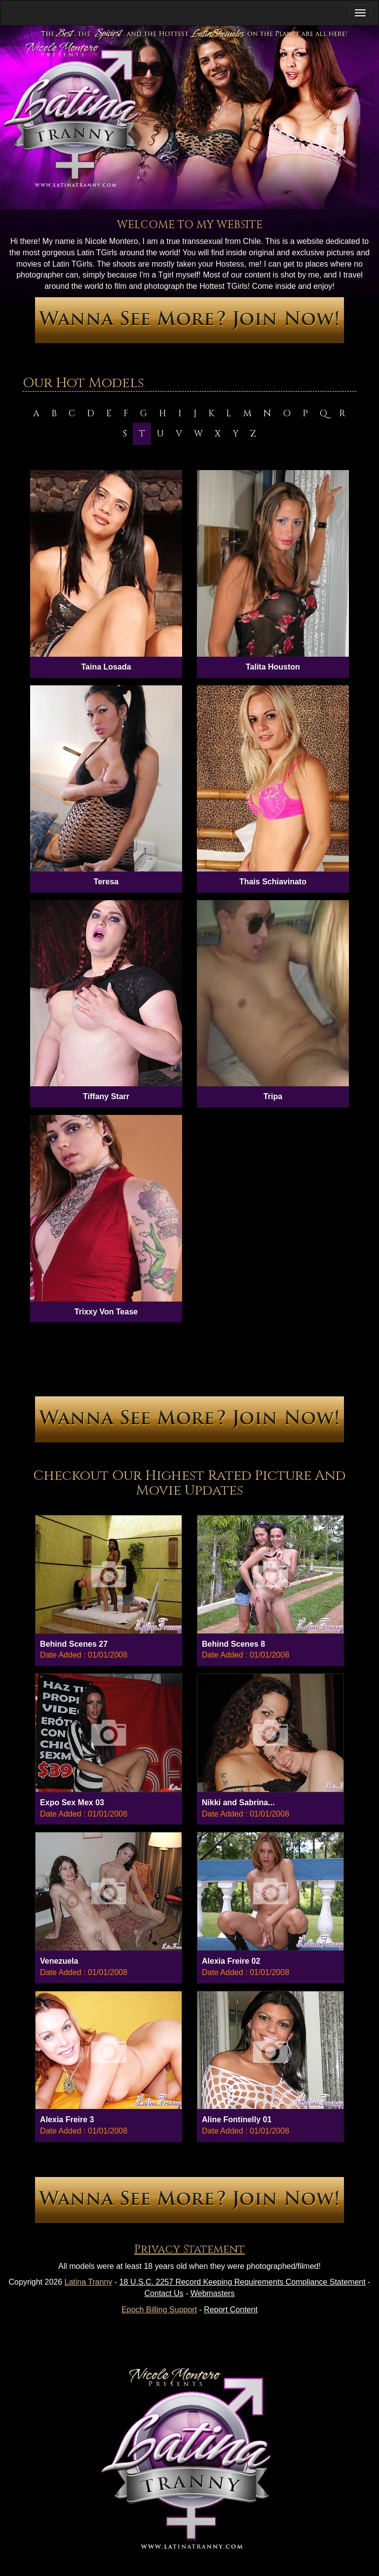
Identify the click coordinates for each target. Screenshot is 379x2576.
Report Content (231, 2309)
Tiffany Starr (106, 1096)
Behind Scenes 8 (233, 1644)
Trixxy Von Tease (106, 1312)
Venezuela (59, 1961)
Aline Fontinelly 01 (236, 2119)
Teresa (106, 881)
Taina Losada (106, 667)
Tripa (273, 1096)
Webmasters (212, 2293)
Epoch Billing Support (159, 2309)
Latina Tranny (89, 2282)
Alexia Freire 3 (67, 2119)
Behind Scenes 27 (74, 1644)
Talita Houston (273, 667)
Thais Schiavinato (272, 881)
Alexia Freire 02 (231, 1961)
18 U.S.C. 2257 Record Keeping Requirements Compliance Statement (242, 2282)
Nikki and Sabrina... (238, 1802)
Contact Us (164, 2293)
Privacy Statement (189, 2249)
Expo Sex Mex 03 (72, 1802)
